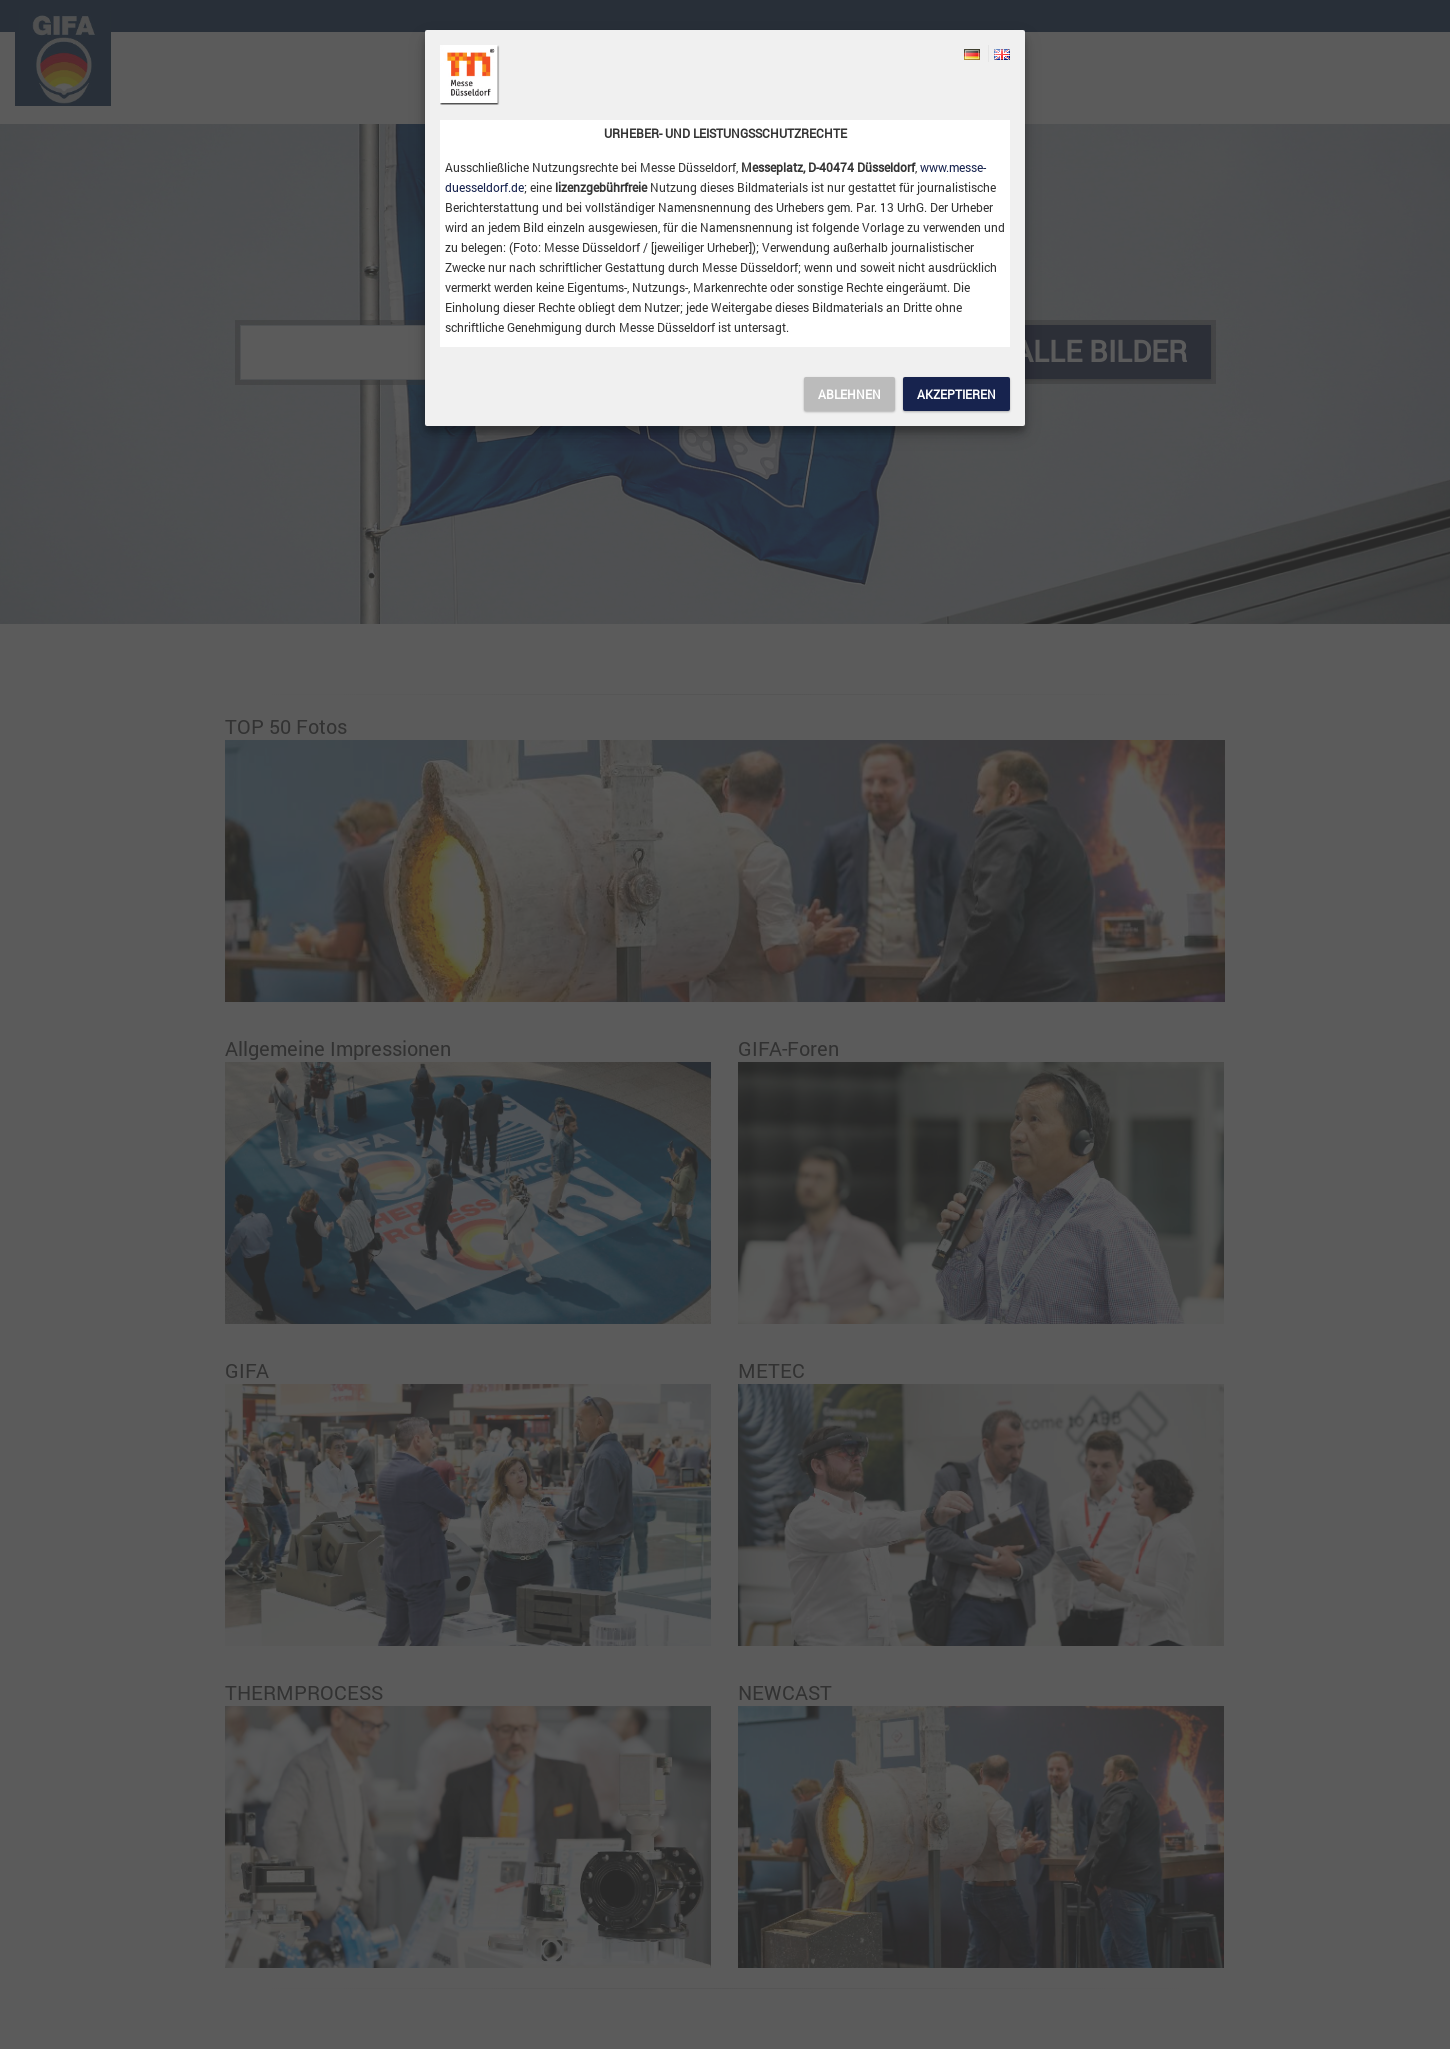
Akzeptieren (956, 394)
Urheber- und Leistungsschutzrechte (725, 133)
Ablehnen (849, 394)
